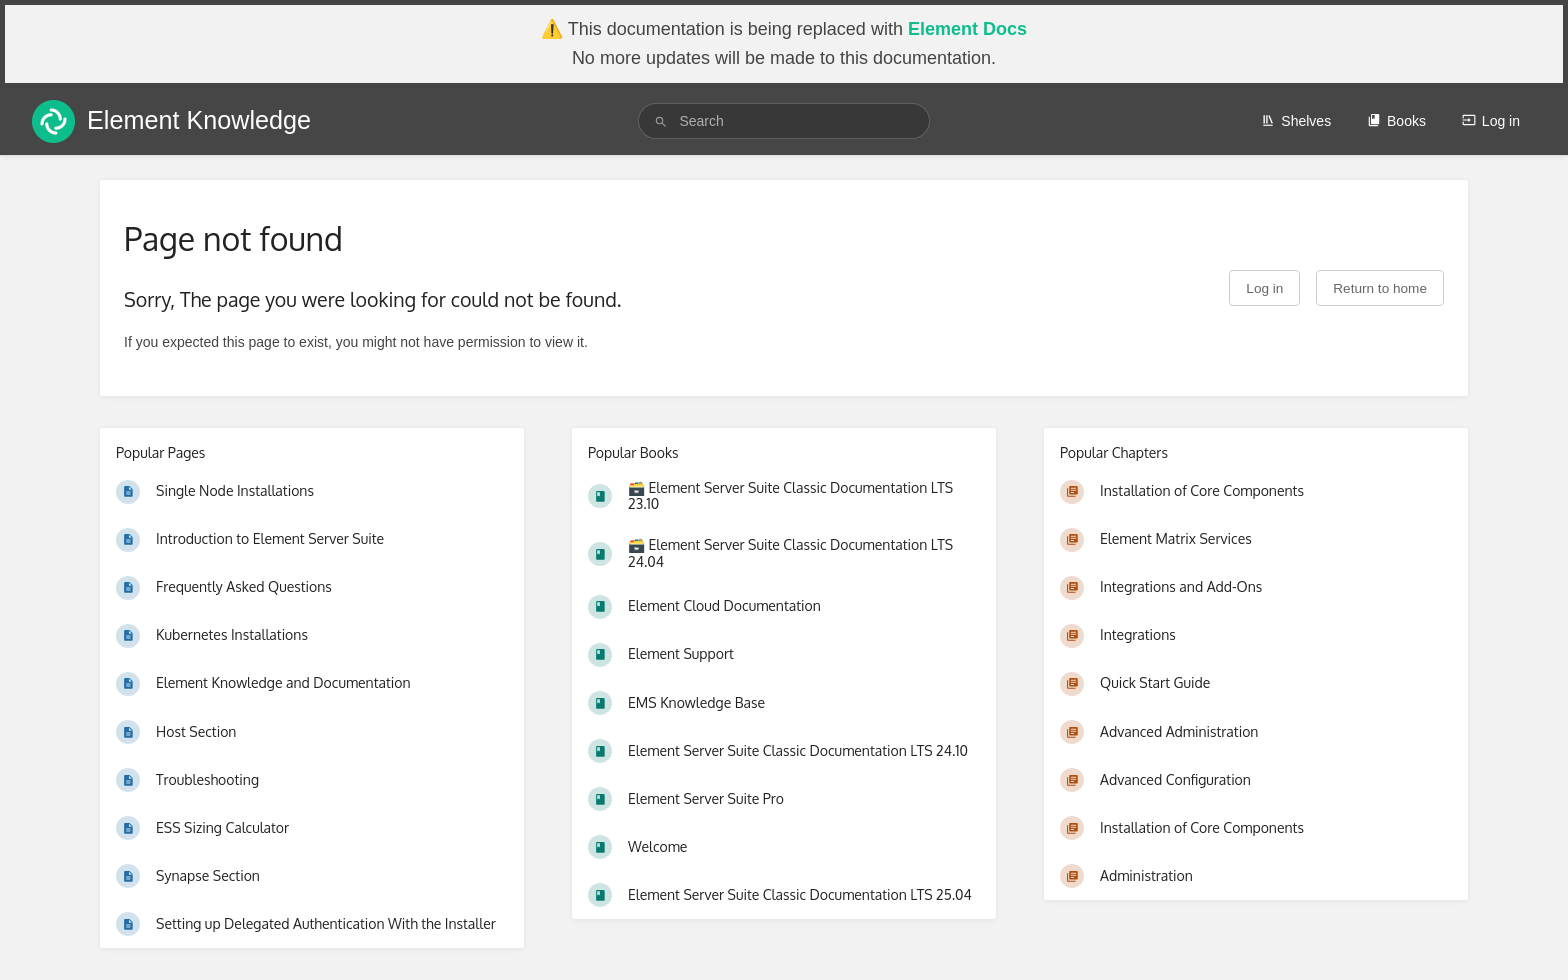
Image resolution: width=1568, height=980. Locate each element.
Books (1396, 121)
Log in (1491, 121)
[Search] (661, 121)
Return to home (1380, 288)
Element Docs (967, 29)
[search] (783, 121)
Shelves (1296, 121)
